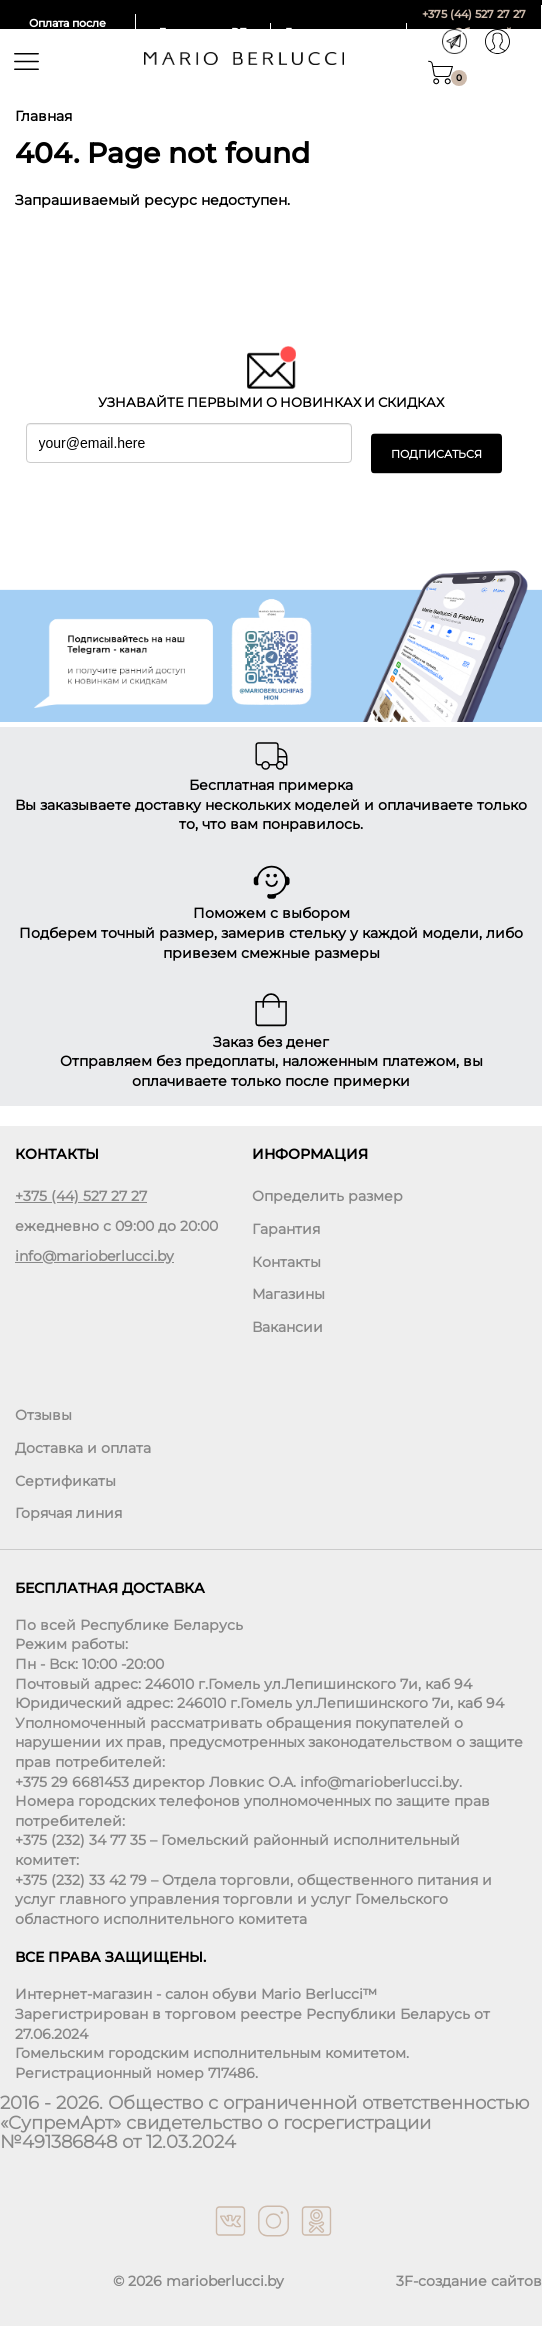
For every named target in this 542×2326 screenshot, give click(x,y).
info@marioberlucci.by (94, 1256)
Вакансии (287, 1327)
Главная (43, 116)
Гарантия (286, 1229)
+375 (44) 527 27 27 (474, 14)
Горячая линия (68, 1513)
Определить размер (327, 1196)
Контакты (286, 1262)
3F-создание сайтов (469, 2281)
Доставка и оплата (83, 1448)
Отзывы (43, 1415)
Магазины (288, 1294)
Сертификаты (65, 1481)
